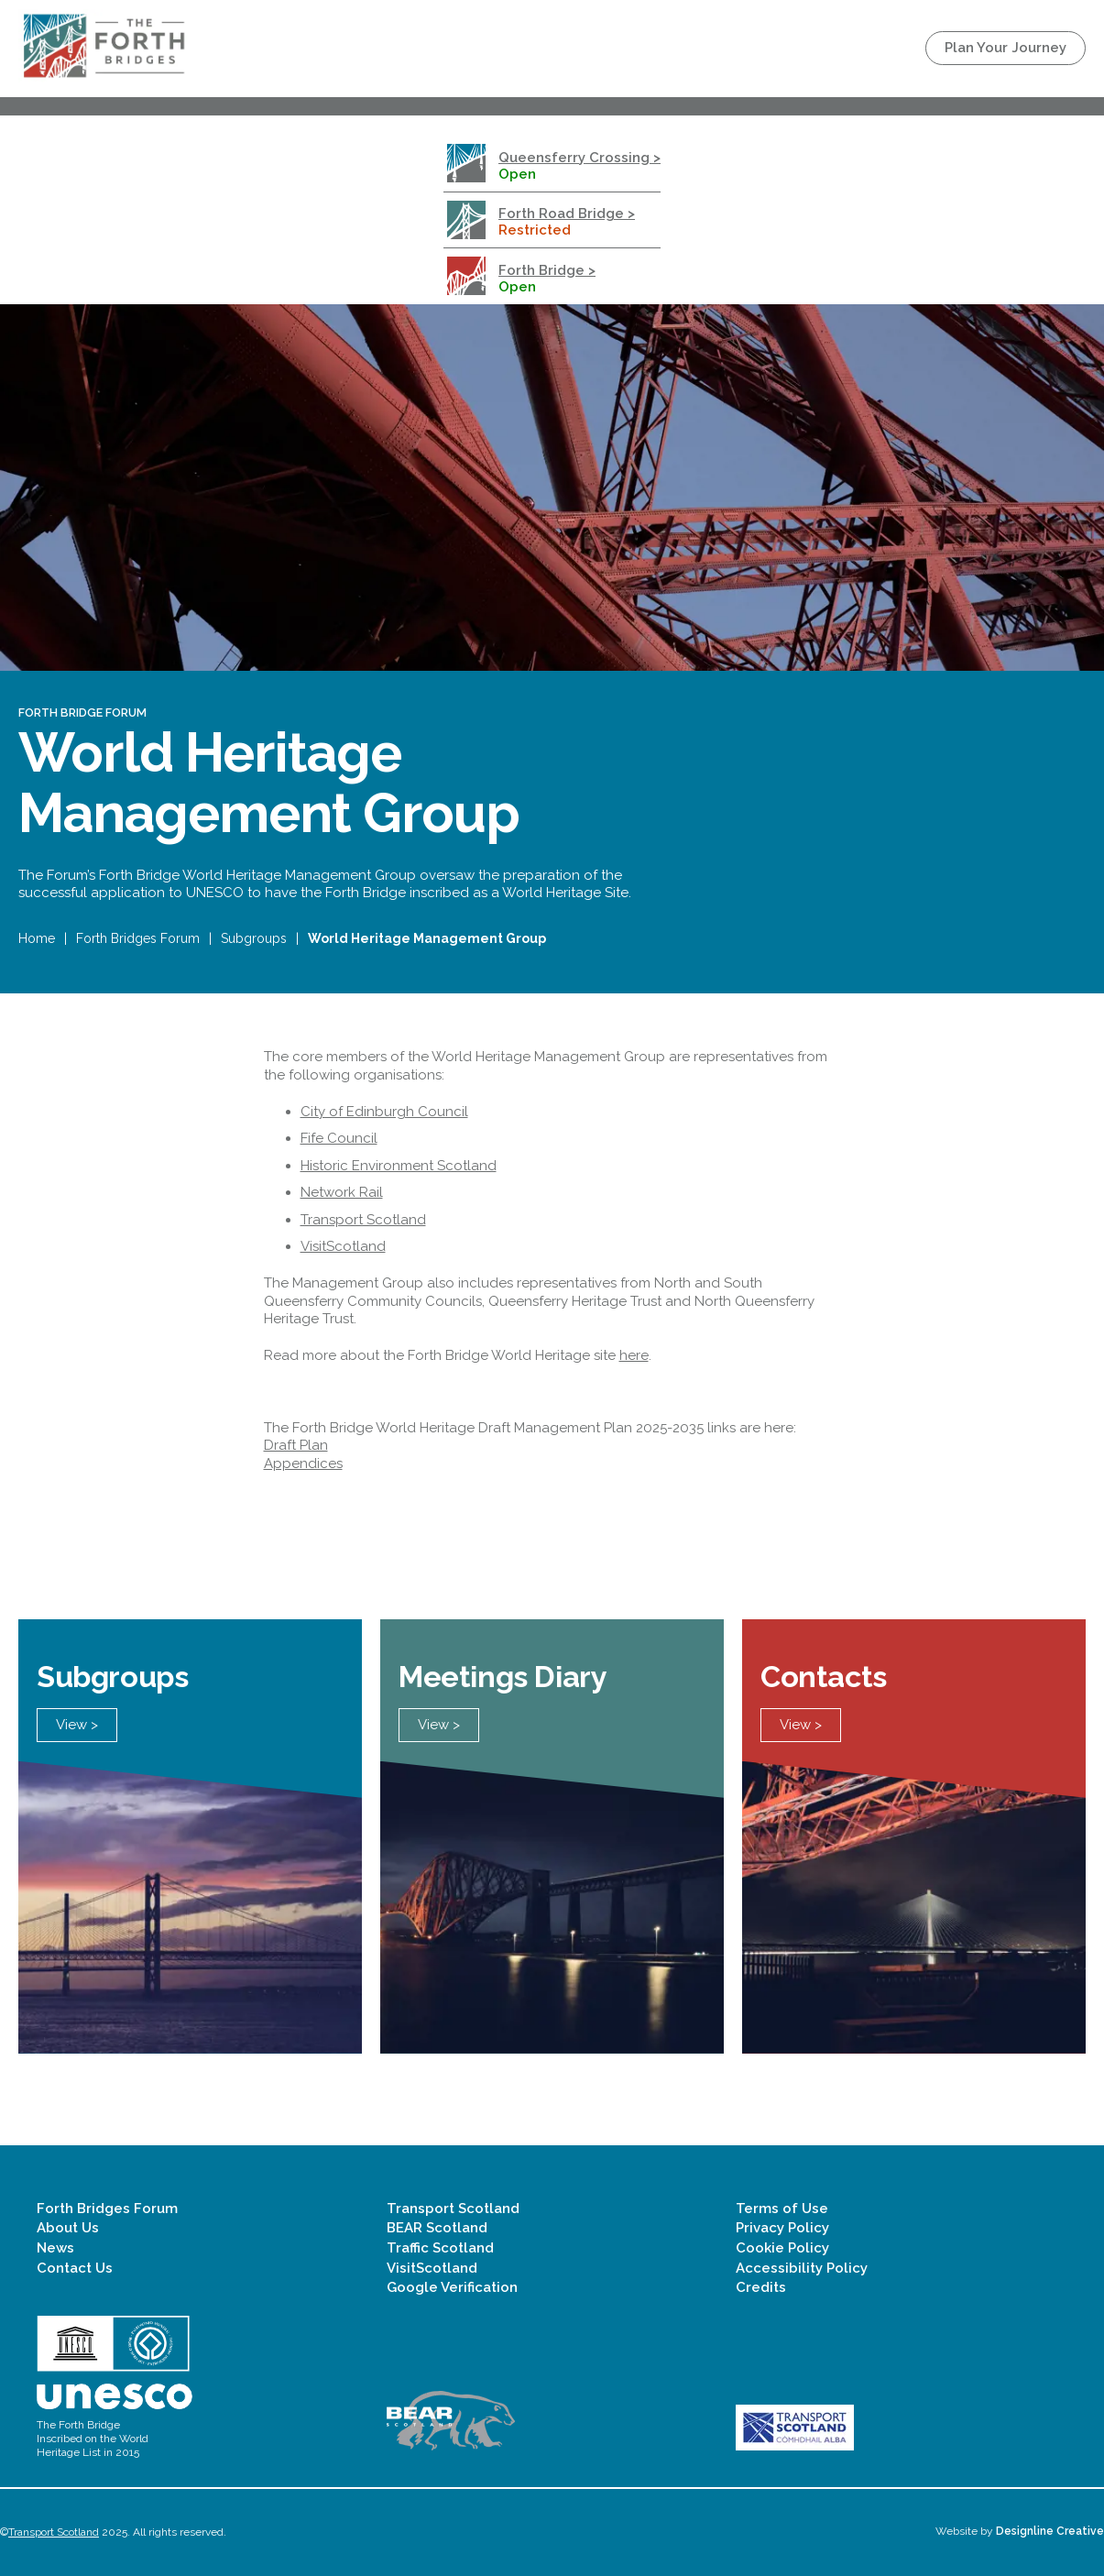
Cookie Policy (782, 2248)
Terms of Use (782, 2208)
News (55, 2248)
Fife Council (339, 1138)
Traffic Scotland (440, 2248)
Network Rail (342, 1192)
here (634, 1355)
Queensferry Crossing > (579, 157)
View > (77, 1724)
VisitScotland (343, 1246)
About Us (68, 2228)
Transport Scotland (363, 1219)
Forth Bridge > (547, 270)
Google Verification (452, 2287)
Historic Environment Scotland (399, 1165)
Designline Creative (1050, 2531)
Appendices (303, 1463)
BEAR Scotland (437, 2228)
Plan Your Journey (1005, 47)
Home (36, 938)
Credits (761, 2287)
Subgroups (254, 938)
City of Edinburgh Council (384, 1111)
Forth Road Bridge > (566, 213)
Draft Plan (296, 1445)
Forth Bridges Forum (138, 938)
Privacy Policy (782, 2228)
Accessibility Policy (802, 2268)
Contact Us (75, 2268)
